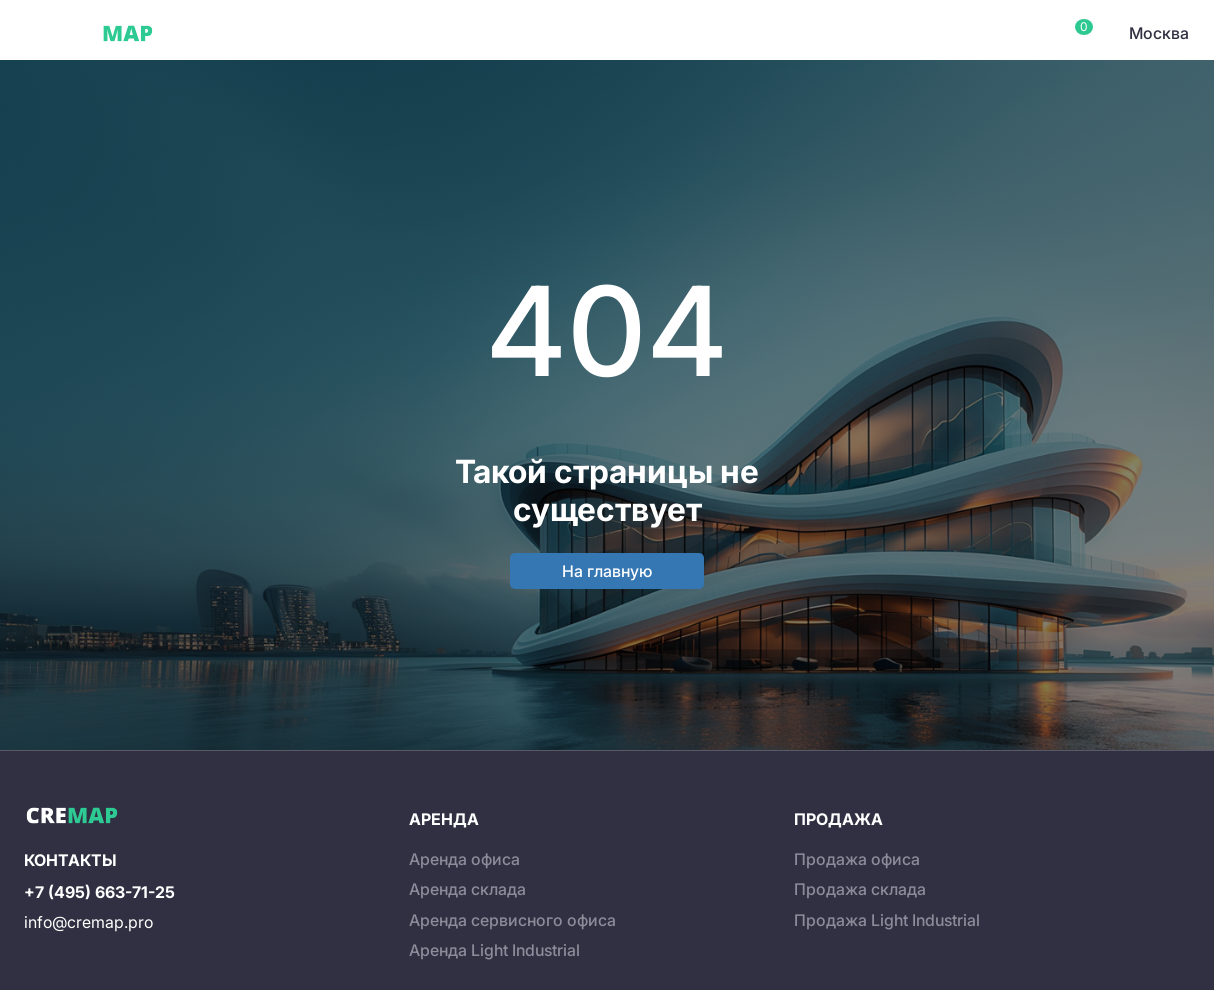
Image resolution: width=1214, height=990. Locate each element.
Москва (1159, 33)
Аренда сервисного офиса (512, 920)
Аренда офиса (464, 859)
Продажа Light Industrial (887, 920)
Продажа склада (860, 889)
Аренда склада (467, 889)
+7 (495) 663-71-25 (99, 892)
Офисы (214, 33)
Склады (448, 33)
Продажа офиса (857, 859)
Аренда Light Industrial (494, 950)
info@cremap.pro (88, 922)
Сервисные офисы (329, 33)
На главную (607, 571)
